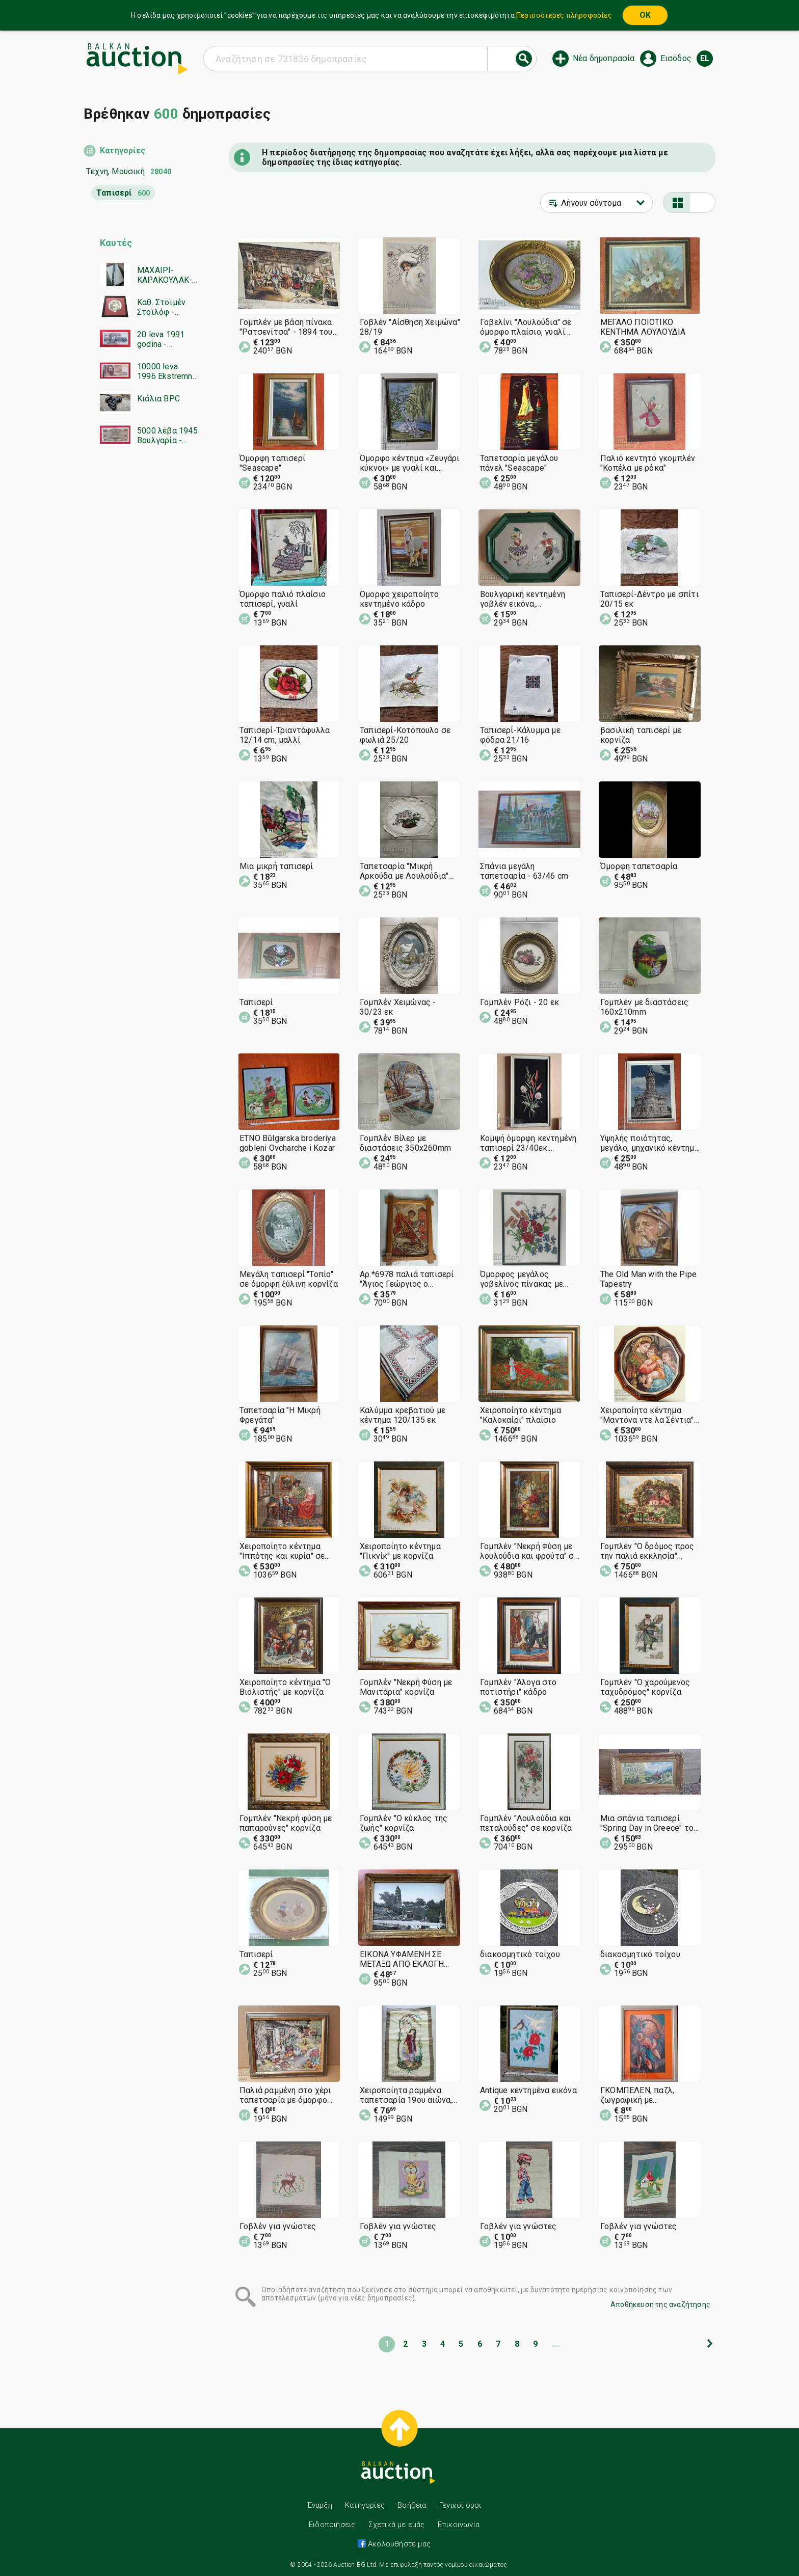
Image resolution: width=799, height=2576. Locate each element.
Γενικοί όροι (460, 2505)
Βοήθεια (411, 2505)
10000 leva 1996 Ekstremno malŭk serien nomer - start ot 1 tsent (167, 371)
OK (645, 15)
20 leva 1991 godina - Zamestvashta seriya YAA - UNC (163, 339)
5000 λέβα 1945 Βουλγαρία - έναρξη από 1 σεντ (167, 435)
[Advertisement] (141, 650)
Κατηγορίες (122, 150)
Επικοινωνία (459, 2524)
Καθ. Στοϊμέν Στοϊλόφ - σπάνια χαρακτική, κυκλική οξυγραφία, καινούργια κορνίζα (161, 307)
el (704, 58)
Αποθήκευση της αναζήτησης (660, 2304)
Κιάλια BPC (158, 398)
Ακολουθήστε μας (398, 2543)
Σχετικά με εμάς (396, 2524)
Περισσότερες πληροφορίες (564, 15)
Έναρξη (319, 2505)
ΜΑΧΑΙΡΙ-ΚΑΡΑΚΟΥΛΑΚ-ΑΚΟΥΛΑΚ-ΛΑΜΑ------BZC (166, 275)
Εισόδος (675, 58)
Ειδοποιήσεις (332, 2524)
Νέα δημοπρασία (604, 58)
